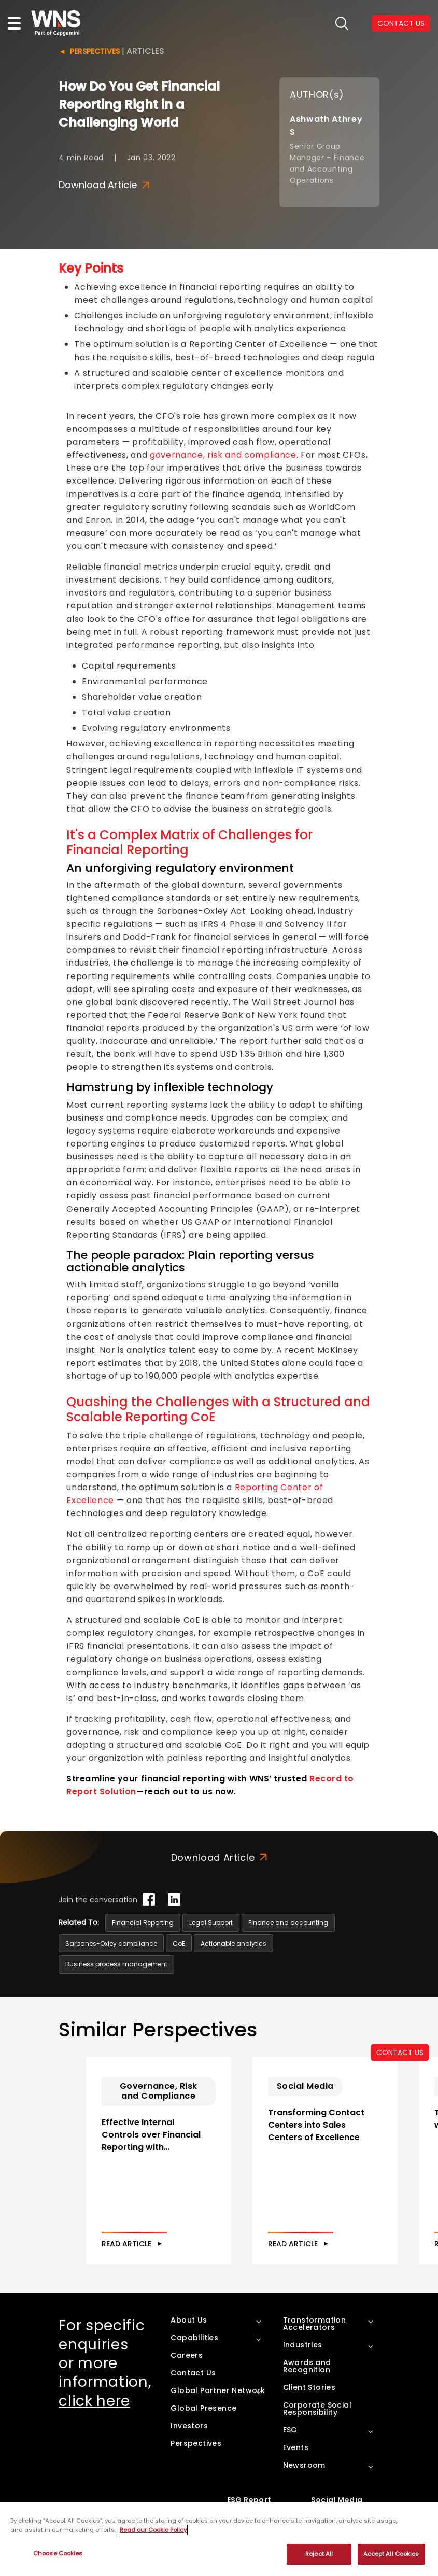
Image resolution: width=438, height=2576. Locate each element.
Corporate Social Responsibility (317, 2423)
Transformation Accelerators (314, 2338)
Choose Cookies (58, 2553)
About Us (189, 2335)
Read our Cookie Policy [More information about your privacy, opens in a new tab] (153, 2530)
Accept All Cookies (391, 2554)
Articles (145, 51)
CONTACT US (399, 2052)
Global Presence (203, 2423)
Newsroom (304, 2480)
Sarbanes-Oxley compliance (111, 1943)
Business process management (116, 1964)
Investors (189, 2440)
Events (295, 2462)
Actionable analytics (233, 1943)
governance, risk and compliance (223, 455)
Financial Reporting (143, 1922)
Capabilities (194, 2352)
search (342, 23)
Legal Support (211, 1922)
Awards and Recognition (307, 2381)
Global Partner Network (218, 2405)
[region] (219, 2539)
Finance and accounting (288, 1922)
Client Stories (309, 2402)
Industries (302, 2359)
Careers (187, 2370)
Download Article (104, 185)
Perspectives (95, 51)
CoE (179, 1943)
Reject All (319, 2554)
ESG (290, 2444)
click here (94, 2416)
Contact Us (193, 2387)
